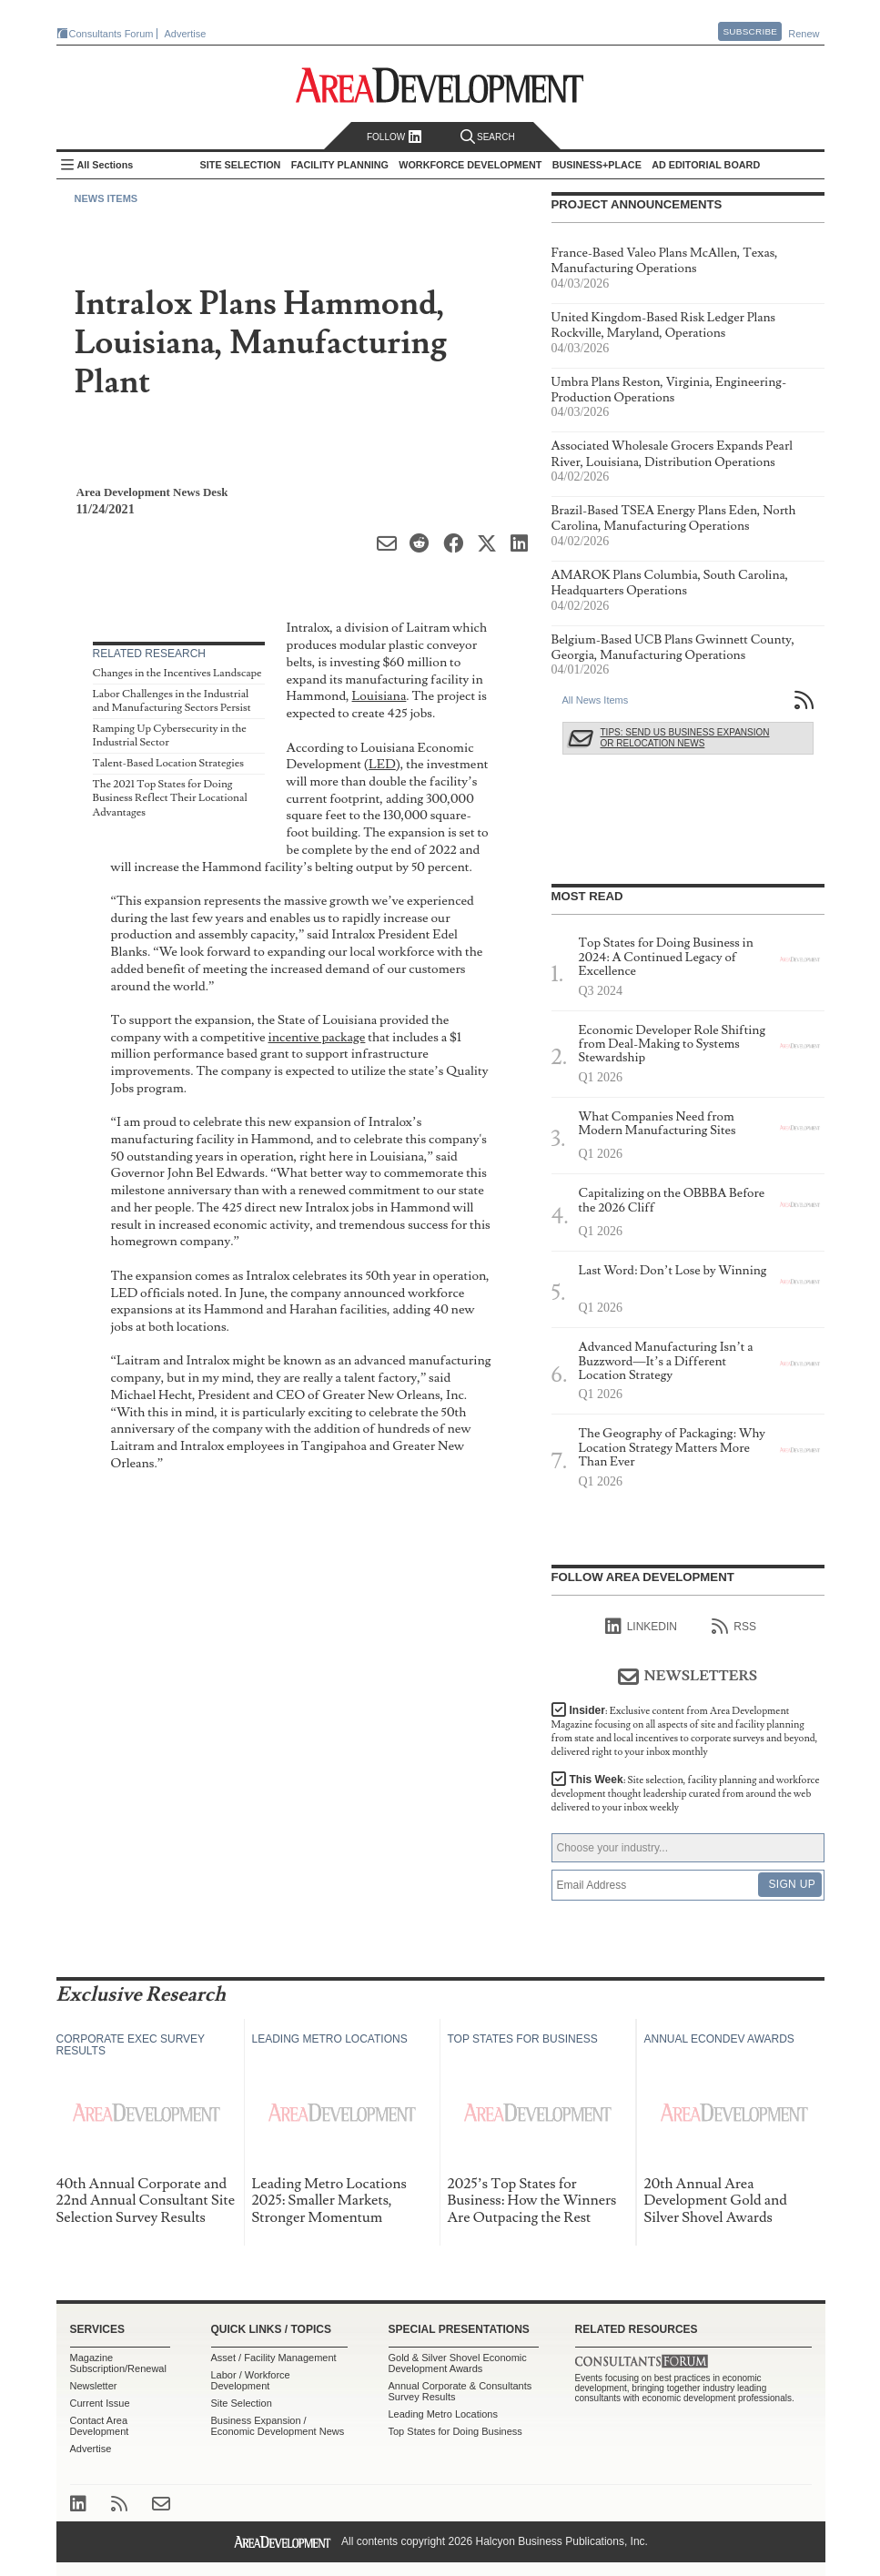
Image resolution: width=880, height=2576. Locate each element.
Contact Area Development (99, 2426)
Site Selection (241, 2403)
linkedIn (641, 1627)
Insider (684, 1731)
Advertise (186, 33)
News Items (106, 198)
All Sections (105, 164)
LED (382, 764)
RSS (734, 1627)
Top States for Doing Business (455, 2431)
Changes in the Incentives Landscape (177, 673)
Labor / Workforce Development (250, 2380)
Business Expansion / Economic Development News (278, 2426)
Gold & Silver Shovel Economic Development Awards (458, 2363)
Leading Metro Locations (443, 2414)
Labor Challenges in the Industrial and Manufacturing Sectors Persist (172, 701)
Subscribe (750, 31)
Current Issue (100, 2403)
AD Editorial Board (706, 164)
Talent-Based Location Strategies (168, 763)
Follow (394, 137)
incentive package (317, 1037)
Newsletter (93, 2385)
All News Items (595, 700)
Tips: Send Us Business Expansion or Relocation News (685, 737)
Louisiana (379, 696)
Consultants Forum (111, 33)
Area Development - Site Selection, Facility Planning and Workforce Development (440, 85)
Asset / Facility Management (274, 2357)
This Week (685, 1793)
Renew (803, 33)
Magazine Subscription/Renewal (118, 2363)
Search (487, 137)
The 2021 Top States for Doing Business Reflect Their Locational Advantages (170, 798)
